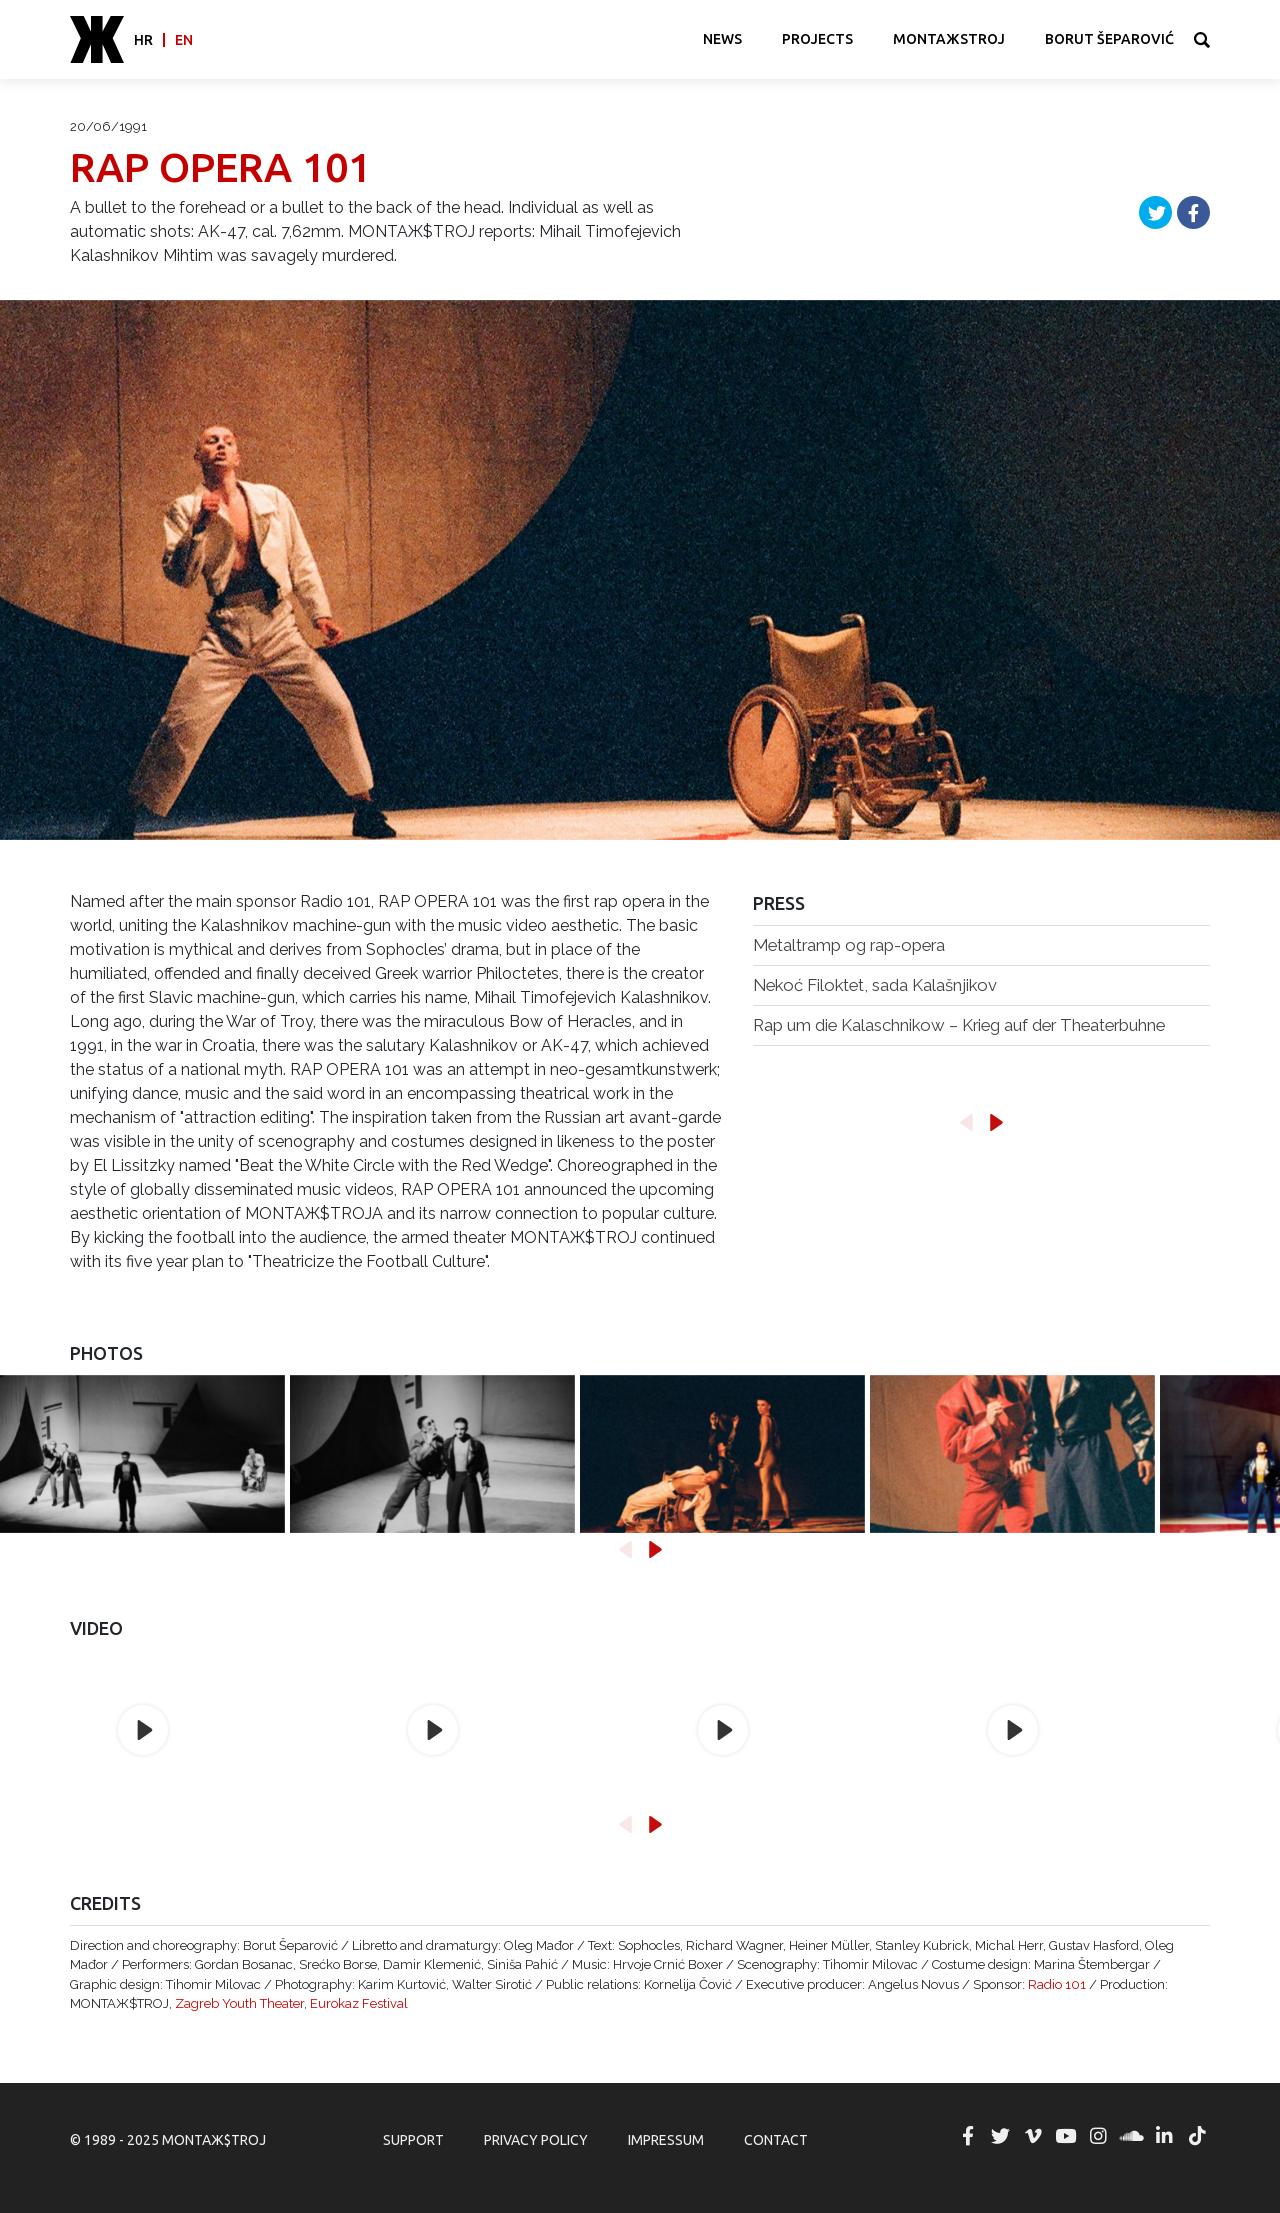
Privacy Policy (536, 2140)
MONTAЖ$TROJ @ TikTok (1197, 2136)
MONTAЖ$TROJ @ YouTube (1066, 2136)
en (184, 40)
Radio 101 (1057, 1984)
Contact (776, 2140)
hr (143, 40)
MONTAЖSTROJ (949, 39)
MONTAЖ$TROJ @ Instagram (1099, 2136)
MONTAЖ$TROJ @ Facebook (968, 2136)
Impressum (666, 2140)
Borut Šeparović (1109, 39)
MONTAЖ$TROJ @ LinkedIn (1164, 2136)
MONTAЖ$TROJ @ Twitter (1000, 2136)
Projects (817, 39)
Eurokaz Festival (359, 2003)
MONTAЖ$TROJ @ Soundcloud (1132, 2136)
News (722, 39)
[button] (966, 1122)
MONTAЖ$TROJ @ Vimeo (1033, 2136)
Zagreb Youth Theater (239, 2003)
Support (413, 2140)
